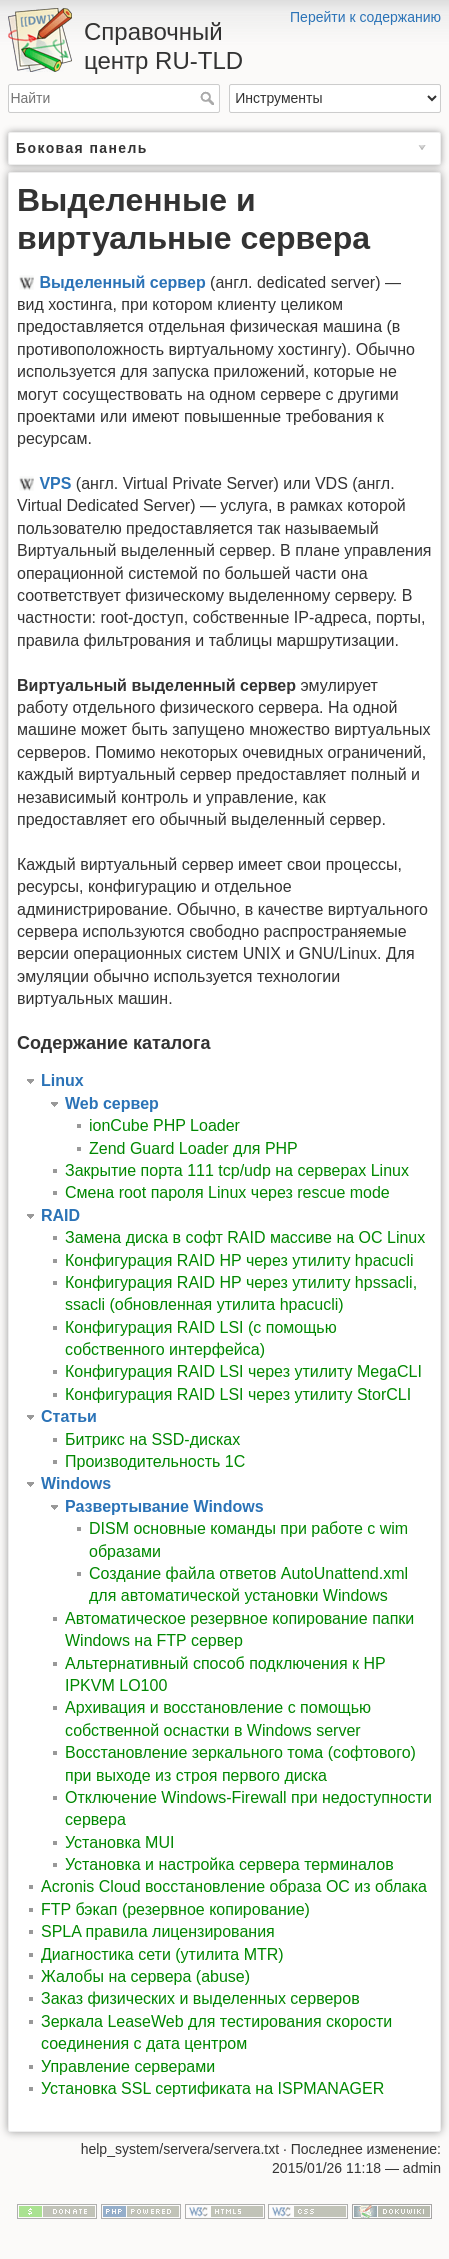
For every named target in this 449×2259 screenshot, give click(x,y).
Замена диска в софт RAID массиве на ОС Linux (245, 1237)
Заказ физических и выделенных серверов (200, 1998)
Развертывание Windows (164, 1506)
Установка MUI (119, 1842)
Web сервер (112, 1103)
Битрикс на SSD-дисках (152, 1439)
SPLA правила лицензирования (158, 1931)
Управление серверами (128, 2066)
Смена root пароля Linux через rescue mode (227, 1192)
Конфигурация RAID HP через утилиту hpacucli (239, 1260)
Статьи (69, 1416)
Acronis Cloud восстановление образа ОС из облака (234, 1886)
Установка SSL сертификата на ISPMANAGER (212, 2088)
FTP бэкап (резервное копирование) (175, 1909)
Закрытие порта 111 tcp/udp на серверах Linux (237, 1170)
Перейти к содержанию (365, 17)
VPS (55, 483)
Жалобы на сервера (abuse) (145, 1976)
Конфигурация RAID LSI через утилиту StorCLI (238, 1394)
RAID (60, 1215)
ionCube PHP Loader (164, 1125)
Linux (62, 1080)
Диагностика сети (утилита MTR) (162, 1954)
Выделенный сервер (122, 282)
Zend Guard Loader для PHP (193, 1148)
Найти (209, 98)
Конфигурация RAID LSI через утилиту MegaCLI (243, 1371)
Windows (76, 1483)
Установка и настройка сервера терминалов (229, 1864)
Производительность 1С (155, 1461)
